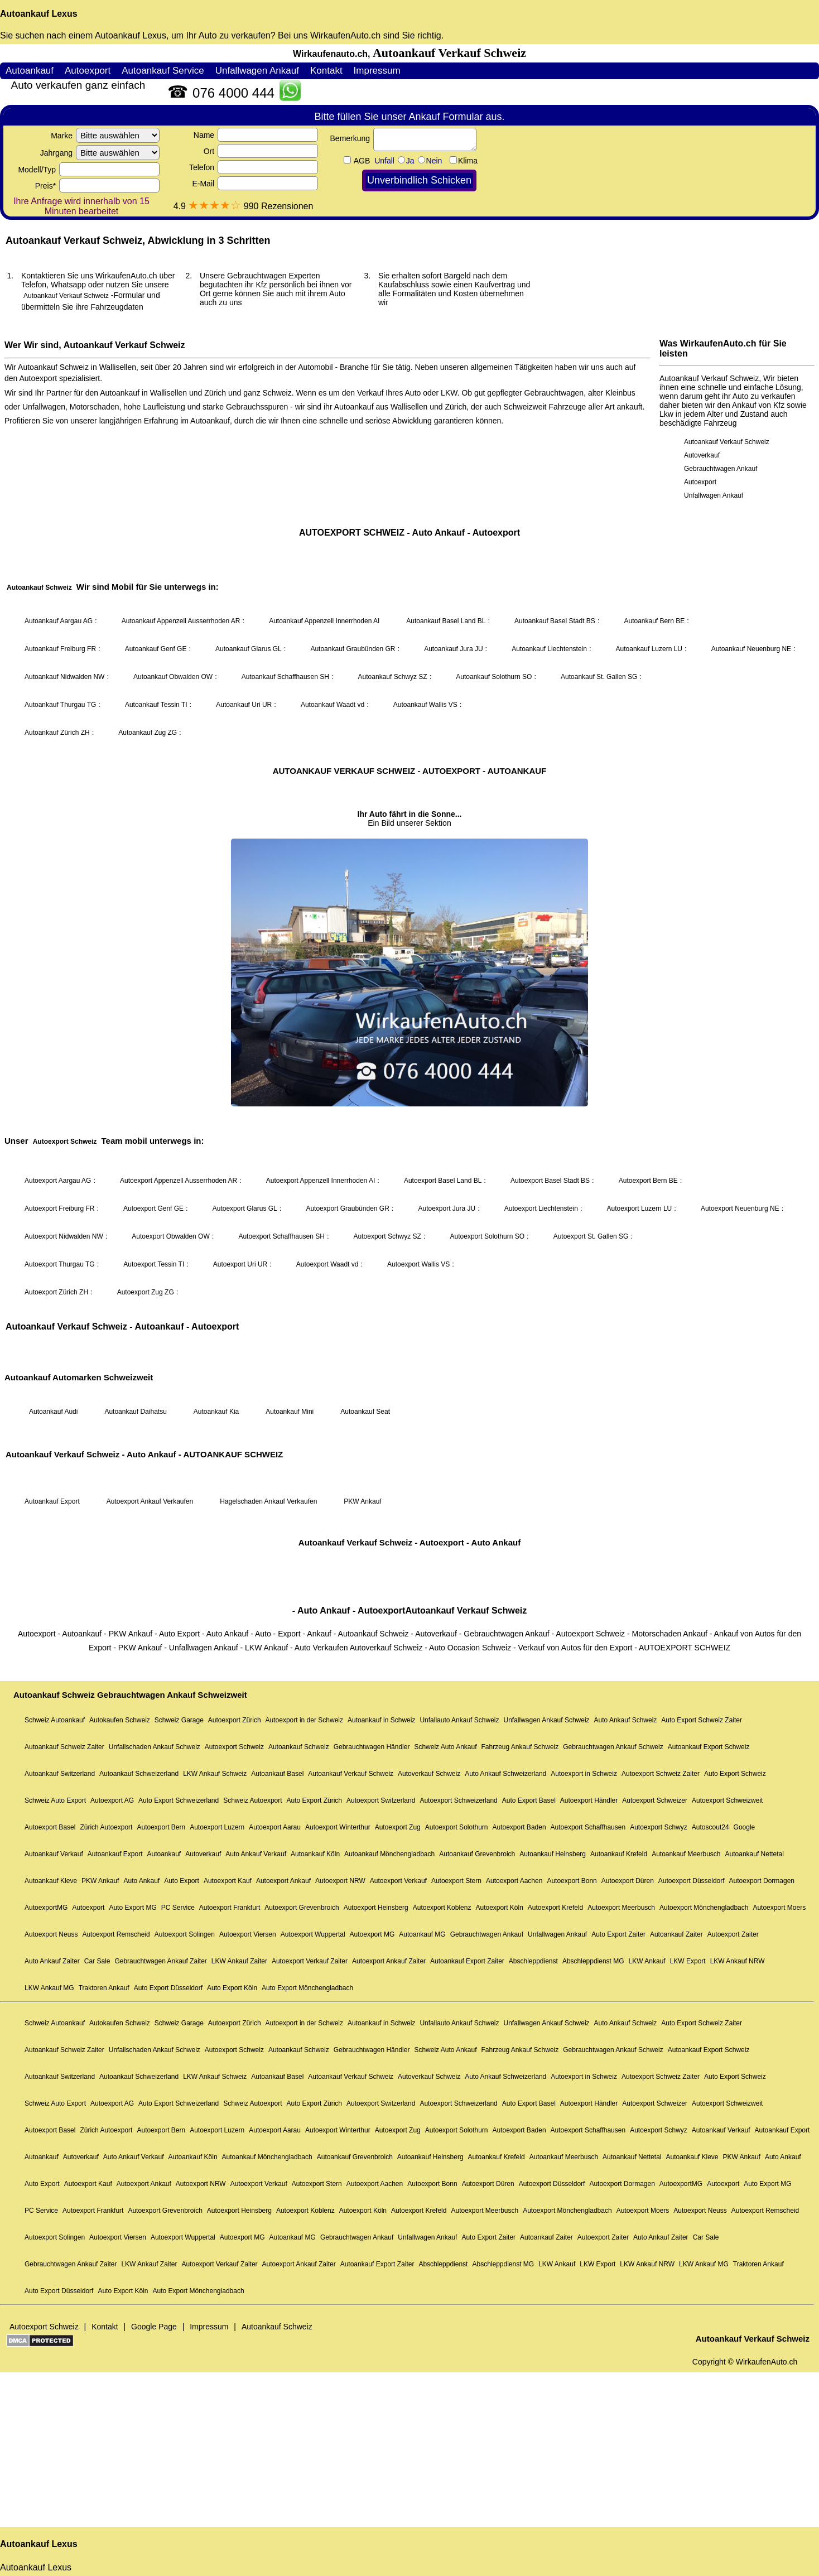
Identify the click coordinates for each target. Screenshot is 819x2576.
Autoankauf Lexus (39, 13)
